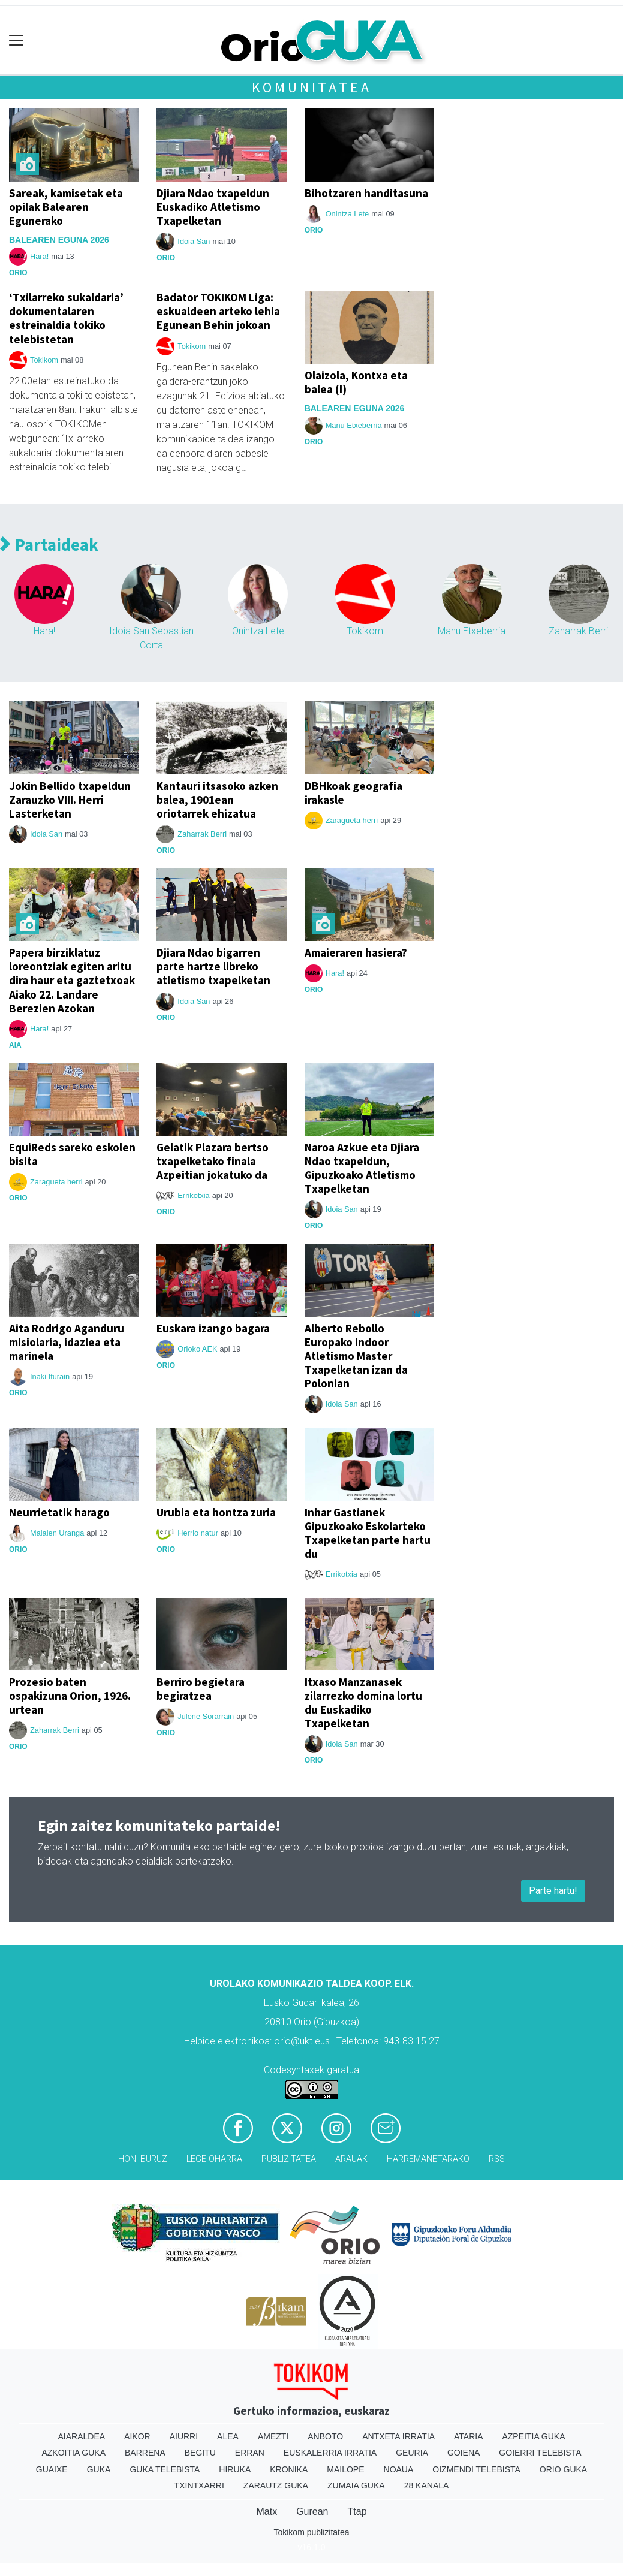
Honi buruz (142, 2159)
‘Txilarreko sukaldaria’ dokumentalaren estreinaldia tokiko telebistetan (66, 318)
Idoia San (193, 241)
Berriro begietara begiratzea (200, 1689)
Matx (266, 2511)
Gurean (312, 2511)
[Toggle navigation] (16, 40)
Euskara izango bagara (213, 1328)
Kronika (289, 2469)
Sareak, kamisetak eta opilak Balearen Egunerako (66, 207)
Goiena (463, 2452)
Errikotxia (193, 1195)
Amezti (273, 2436)
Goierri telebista (540, 2452)
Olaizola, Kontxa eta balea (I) (356, 382)
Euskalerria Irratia (330, 2452)
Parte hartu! (553, 1890)
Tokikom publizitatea (311, 2532)
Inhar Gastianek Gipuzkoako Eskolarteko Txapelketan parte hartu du (368, 1533)
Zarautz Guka (275, 2485)
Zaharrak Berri (578, 631)
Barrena (145, 2452)
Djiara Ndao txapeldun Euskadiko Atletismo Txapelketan (212, 207)
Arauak (351, 2159)
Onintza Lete (347, 213)
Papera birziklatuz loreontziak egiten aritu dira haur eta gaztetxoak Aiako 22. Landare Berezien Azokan (72, 980)
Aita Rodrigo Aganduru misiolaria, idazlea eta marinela (66, 1342)
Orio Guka (563, 2469)
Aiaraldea (81, 2436)
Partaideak (49, 545)
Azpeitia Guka (533, 2436)
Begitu (200, 2452)
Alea (228, 2436)
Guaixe (52, 2469)
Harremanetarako (428, 2159)
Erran (249, 2452)
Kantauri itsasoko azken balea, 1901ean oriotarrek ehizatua (217, 800)
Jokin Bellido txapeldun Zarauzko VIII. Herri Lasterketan (70, 800)
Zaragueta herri (352, 820)
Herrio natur (197, 1532)
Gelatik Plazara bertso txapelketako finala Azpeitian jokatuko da (212, 1161)
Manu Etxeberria (354, 425)
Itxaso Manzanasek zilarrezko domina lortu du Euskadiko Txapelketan (363, 1702)
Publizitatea (288, 2159)
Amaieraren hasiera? (356, 952)
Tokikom (44, 359)
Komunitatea (312, 87)
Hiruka (235, 2469)
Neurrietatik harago (59, 1512)
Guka (99, 2469)
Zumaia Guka (356, 2485)
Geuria (412, 2452)
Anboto (325, 2436)
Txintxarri (199, 2485)
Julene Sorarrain (205, 1716)
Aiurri (184, 2436)
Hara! (39, 256)
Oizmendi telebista (476, 2469)
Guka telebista (165, 2469)
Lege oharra (214, 2159)
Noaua (399, 2469)
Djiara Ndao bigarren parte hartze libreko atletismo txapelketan (213, 966)
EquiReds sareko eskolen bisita (72, 1154)
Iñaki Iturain (50, 1376)
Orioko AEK (197, 1348)
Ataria (468, 2436)
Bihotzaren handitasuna (366, 193)
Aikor (137, 2436)
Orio (18, 273)
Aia (15, 1045)
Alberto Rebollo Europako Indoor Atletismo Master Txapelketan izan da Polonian (356, 1355)
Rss (497, 2159)
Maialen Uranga (57, 1532)
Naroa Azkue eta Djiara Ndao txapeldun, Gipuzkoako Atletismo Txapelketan (362, 1168)
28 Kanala (426, 2485)
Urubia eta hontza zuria (216, 1512)
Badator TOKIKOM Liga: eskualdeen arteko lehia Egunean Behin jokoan (218, 311)
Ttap (357, 2511)
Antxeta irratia (398, 2436)
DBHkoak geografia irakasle (353, 793)
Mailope (345, 2469)
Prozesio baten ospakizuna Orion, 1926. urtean (70, 1696)
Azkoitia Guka (73, 2452)
